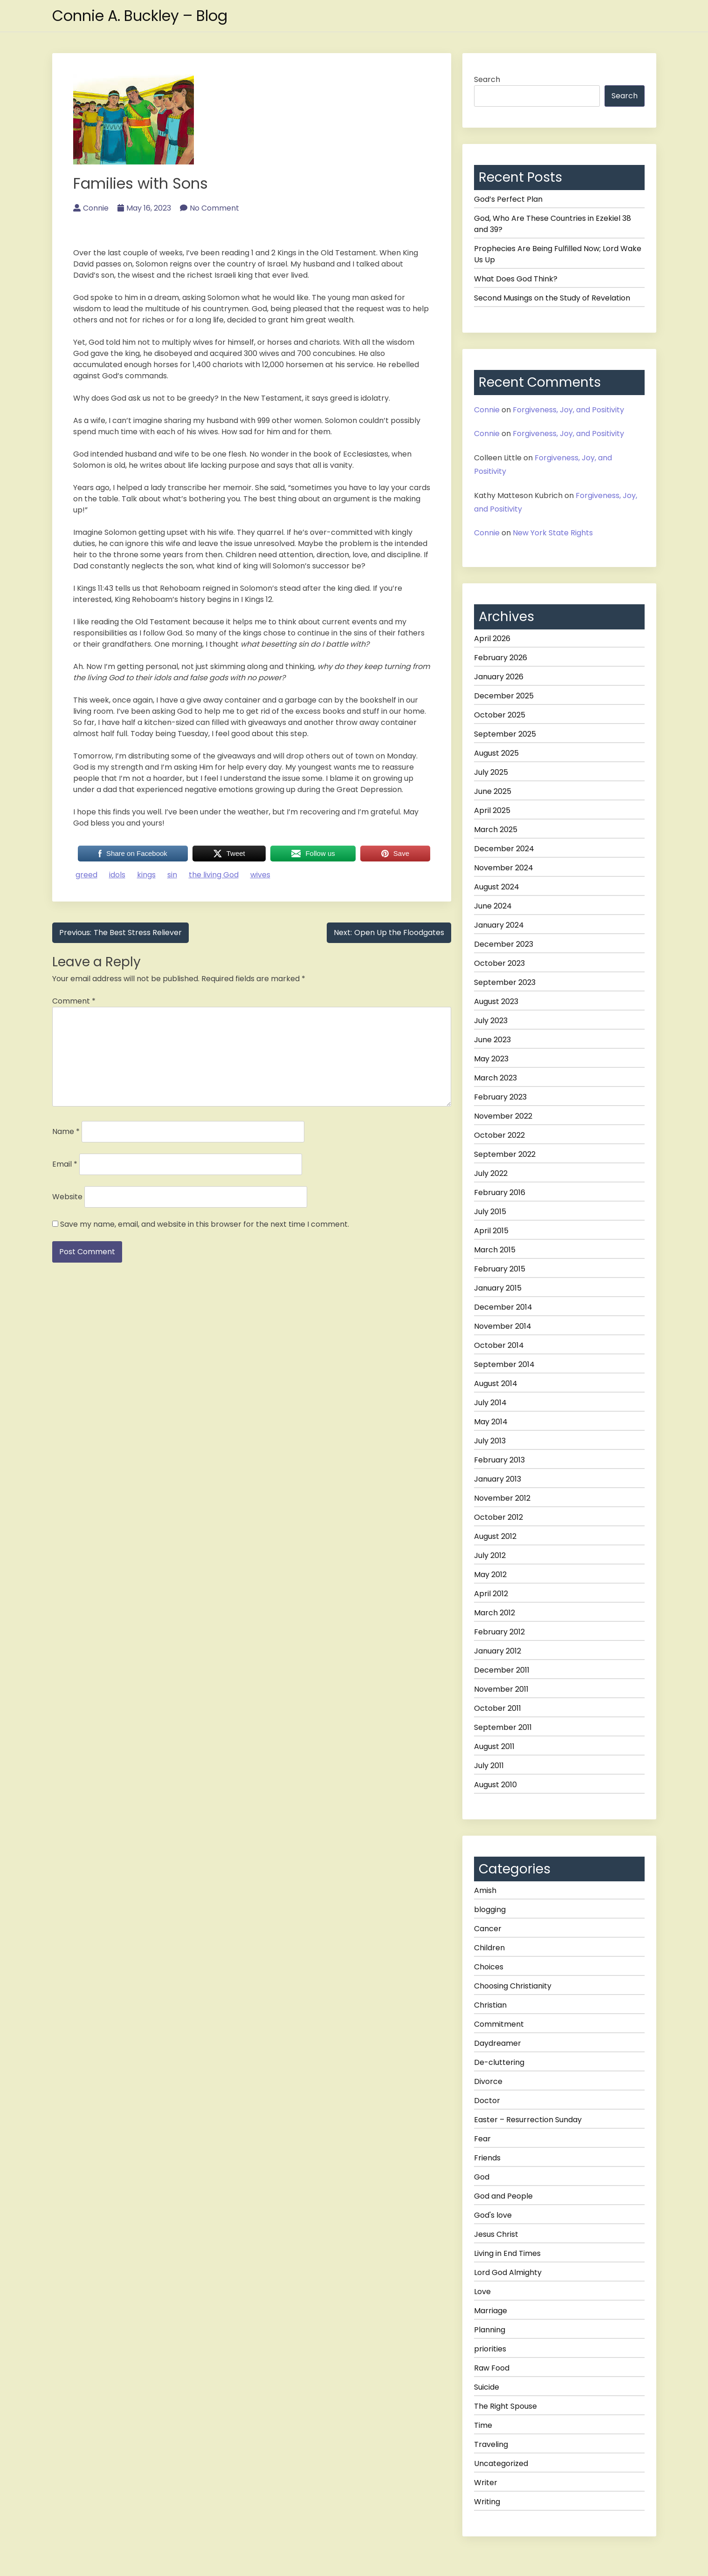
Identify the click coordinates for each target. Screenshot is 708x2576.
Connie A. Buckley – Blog (141, 15)
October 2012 (498, 1517)
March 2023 (495, 1078)
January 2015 (498, 1288)
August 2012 (495, 1536)
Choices (488, 1966)
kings (146, 874)
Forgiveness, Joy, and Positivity (568, 409)
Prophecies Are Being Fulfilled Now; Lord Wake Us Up (557, 254)
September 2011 (503, 1727)
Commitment (499, 2024)
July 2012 (490, 1555)
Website (67, 1196)
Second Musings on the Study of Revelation (552, 298)
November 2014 (502, 1326)
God (481, 2177)
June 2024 (493, 906)
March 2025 (495, 829)
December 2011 (501, 1670)
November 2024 (503, 867)
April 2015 (491, 1230)
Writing (487, 2501)
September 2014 (504, 1364)
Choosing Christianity (512, 1986)
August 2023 (496, 1001)
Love (482, 2291)
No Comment (209, 208)
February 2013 (499, 1460)
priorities (490, 2349)
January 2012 (497, 1651)
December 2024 (504, 848)
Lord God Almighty (508, 2272)
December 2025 (504, 695)
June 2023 (492, 1039)
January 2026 (498, 676)
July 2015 (490, 1211)
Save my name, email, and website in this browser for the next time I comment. (204, 1224)
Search (487, 79)
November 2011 (501, 1689)
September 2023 (505, 982)
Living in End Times (507, 2253)
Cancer (488, 1928)
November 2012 (502, 1498)
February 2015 (499, 1269)
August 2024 (496, 886)
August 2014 (495, 1383)
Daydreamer (497, 2043)
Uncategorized (501, 2463)
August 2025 (496, 753)
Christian (490, 2005)
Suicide (486, 2387)
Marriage (490, 2310)
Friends (487, 2157)
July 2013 (490, 1440)
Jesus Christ (496, 2234)
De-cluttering (499, 2062)
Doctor (487, 2100)
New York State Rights (553, 532)
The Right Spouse (505, 2406)
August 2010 (495, 1784)
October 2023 (499, 963)
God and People (503, 2196)
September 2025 (505, 734)
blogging (490, 1909)
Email (64, 1164)
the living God (214, 874)
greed (86, 874)
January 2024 (499, 925)
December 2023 (503, 944)
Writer (485, 2482)
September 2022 (505, 1154)
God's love (493, 2215)
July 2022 (491, 1173)
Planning (489, 2329)
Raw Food (491, 2368)
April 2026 (492, 638)
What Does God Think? (515, 278)
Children (489, 1947)
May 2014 (491, 1421)
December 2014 (503, 1307)
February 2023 (500, 1097)
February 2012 (499, 1631)
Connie (91, 208)
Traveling (491, 2444)
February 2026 (500, 657)
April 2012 (491, 1593)
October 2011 (497, 1708)
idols (117, 874)
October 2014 (499, 1345)
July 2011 (489, 1765)
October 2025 (499, 715)
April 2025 (492, 810)
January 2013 (497, 1479)
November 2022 (503, 1116)
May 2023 (491, 1058)
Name (66, 1131)
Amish (485, 1890)
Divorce (488, 2081)
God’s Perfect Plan (508, 199)
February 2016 (499, 1192)
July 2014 (490, 1402)
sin (172, 874)
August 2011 (494, 1746)
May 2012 (490, 1574)
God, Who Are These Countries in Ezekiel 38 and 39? (552, 224)
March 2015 (495, 1249)
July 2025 (491, 772)
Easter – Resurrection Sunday (528, 2119)
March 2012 (494, 1612)
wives (260, 874)
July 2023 (491, 1020)
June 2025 (492, 791)
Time (483, 2425)
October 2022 (499, 1135)
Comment (74, 1001)
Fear (482, 2138)
